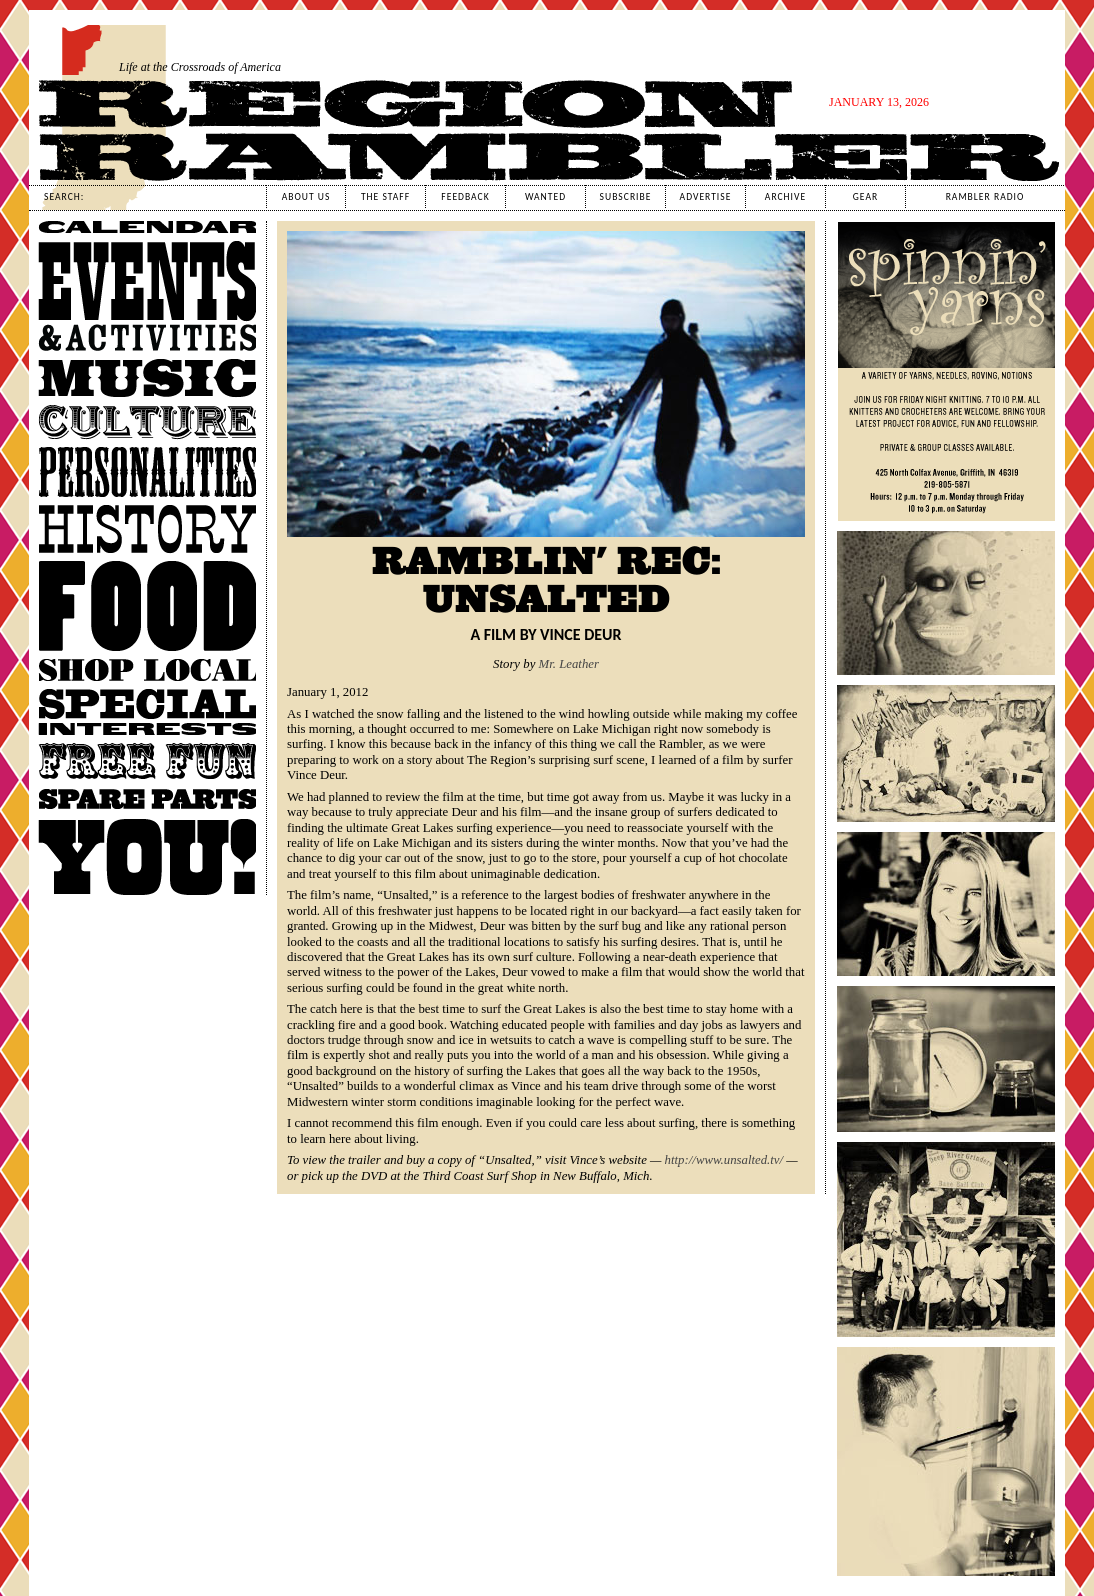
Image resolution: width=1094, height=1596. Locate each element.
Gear (865, 197)
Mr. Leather (569, 664)
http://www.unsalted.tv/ (724, 1160)
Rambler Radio (985, 197)
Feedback (465, 197)
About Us (306, 197)
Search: (64, 197)
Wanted (545, 197)
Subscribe (626, 197)
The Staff (385, 197)
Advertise (706, 197)
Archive (785, 197)
